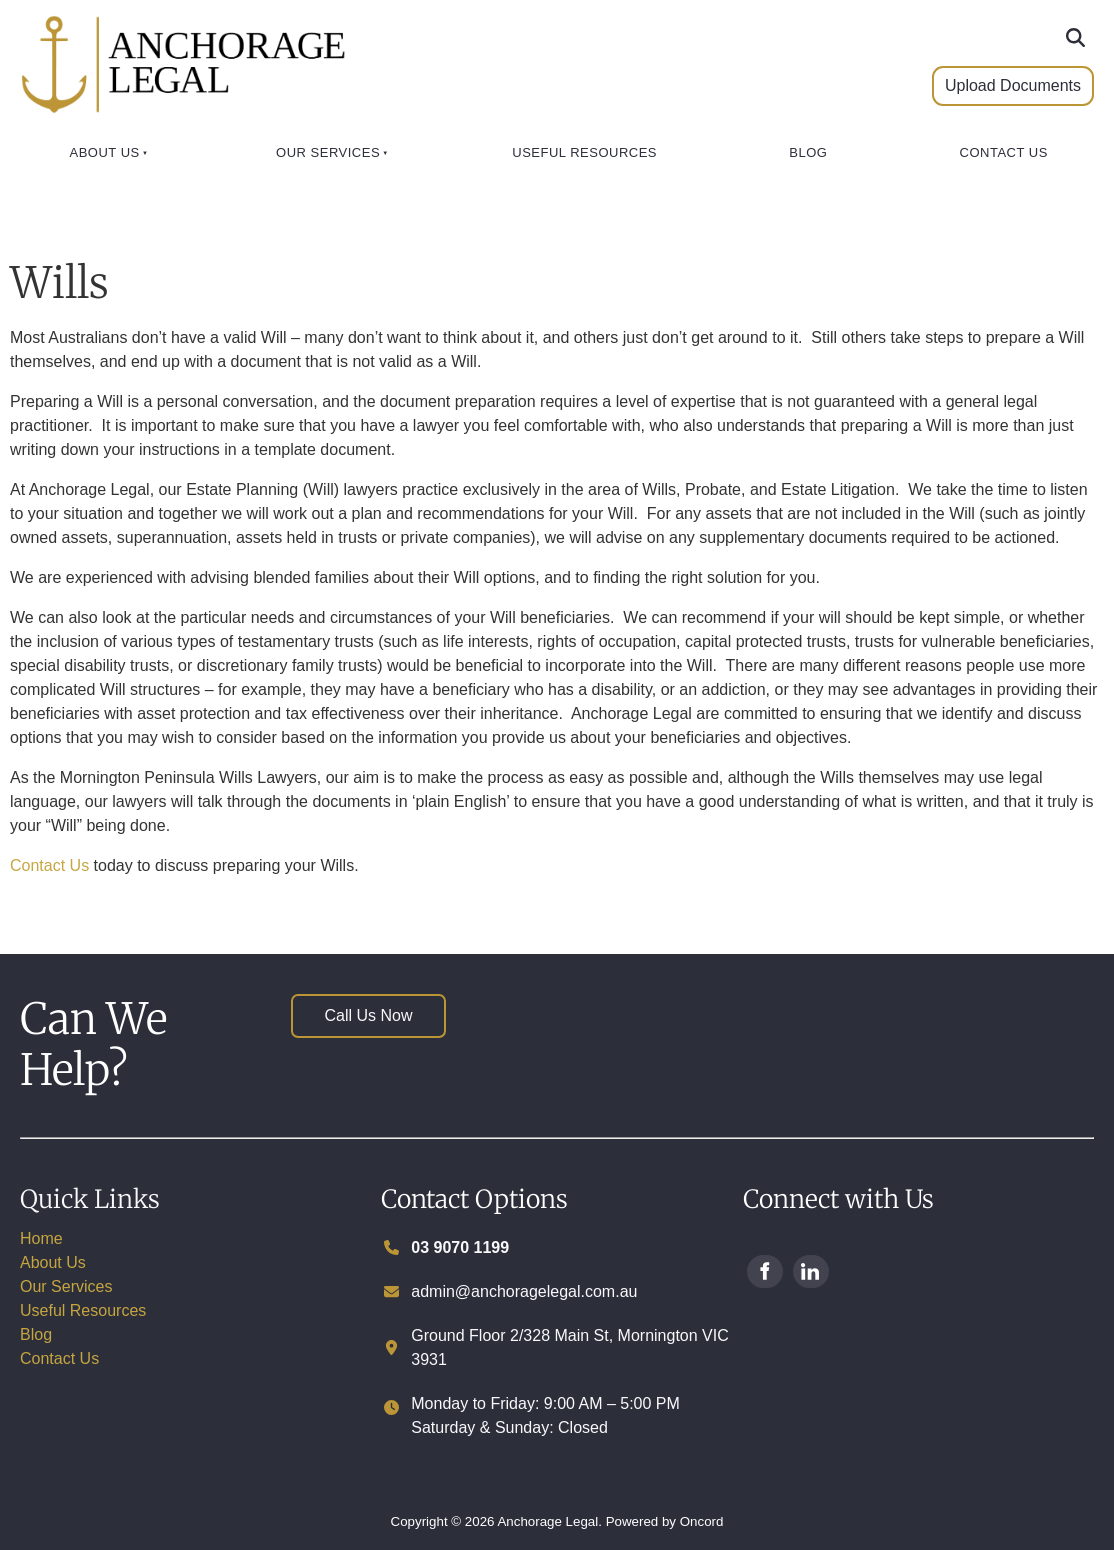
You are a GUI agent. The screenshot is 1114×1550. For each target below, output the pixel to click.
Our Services (328, 152)
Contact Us (1004, 152)
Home (41, 1238)
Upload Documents (986, 87)
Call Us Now (335, 1005)
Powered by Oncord (665, 1521)
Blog (808, 152)
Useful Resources (584, 152)
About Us (105, 152)
